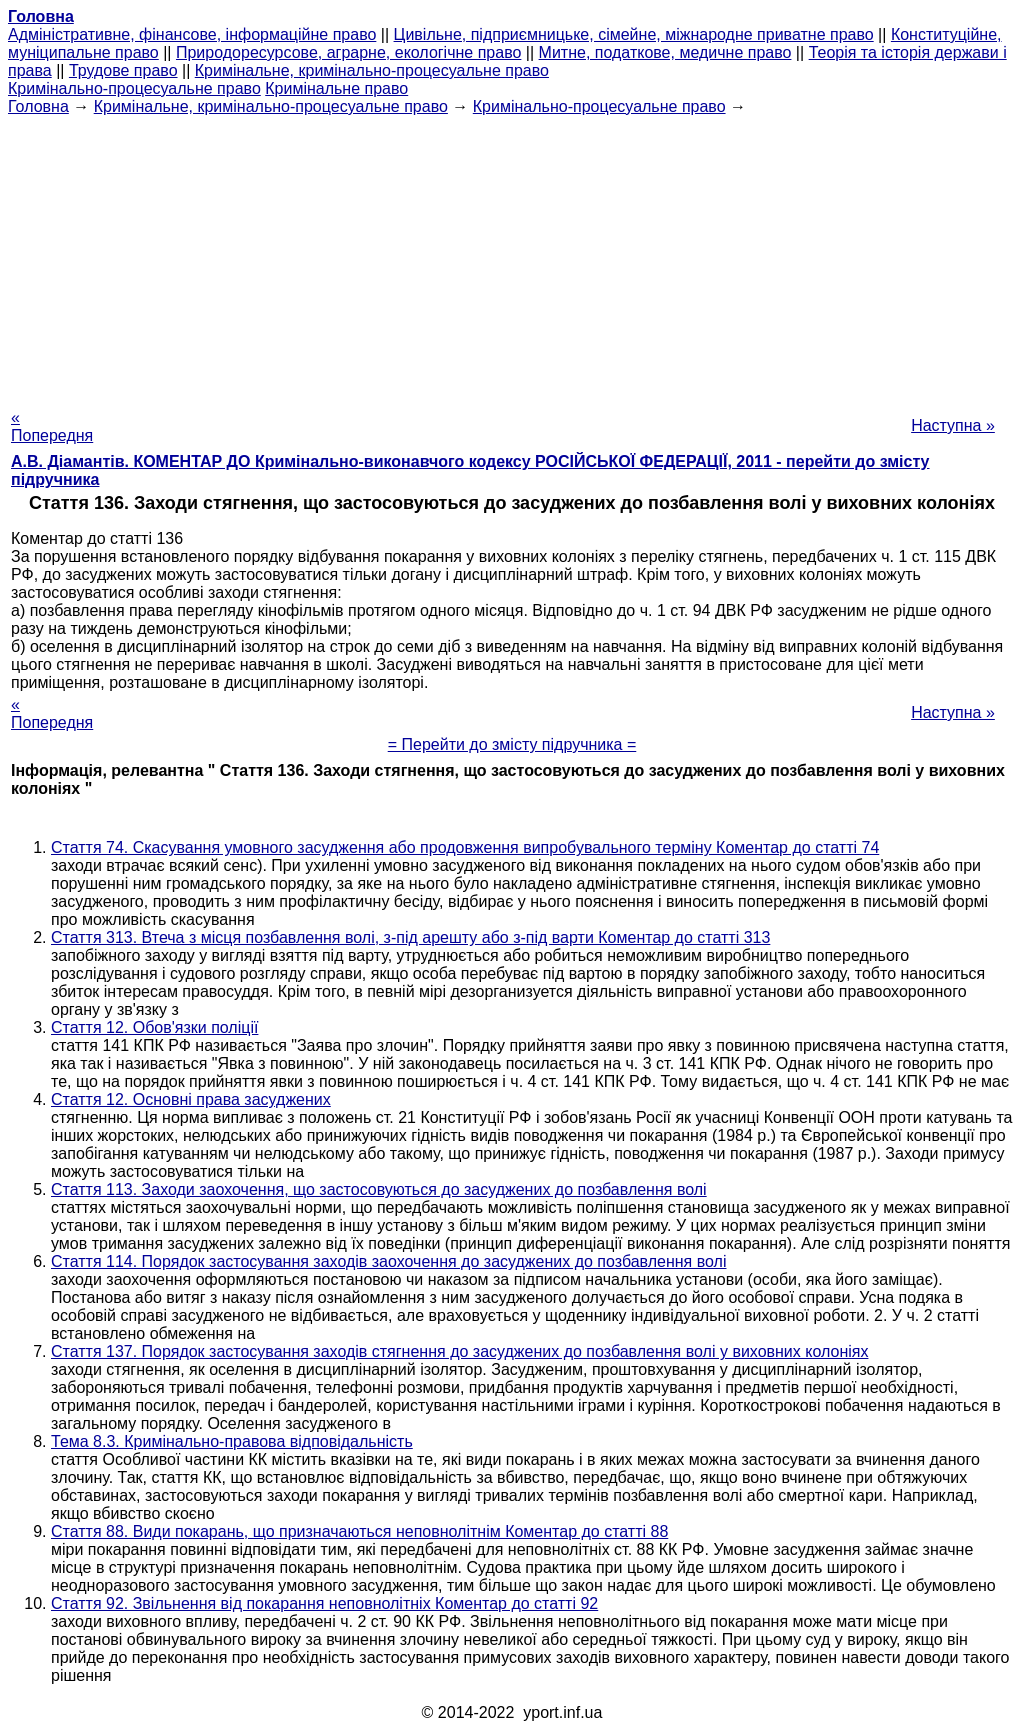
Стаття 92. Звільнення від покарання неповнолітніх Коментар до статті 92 (324, 1603)
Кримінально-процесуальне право (134, 88)
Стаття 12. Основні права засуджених (191, 1099)
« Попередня (52, 426)
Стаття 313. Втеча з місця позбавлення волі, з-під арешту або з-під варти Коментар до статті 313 (410, 937)
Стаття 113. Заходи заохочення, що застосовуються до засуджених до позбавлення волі (379, 1189)
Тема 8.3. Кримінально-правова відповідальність (232, 1441)
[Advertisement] (512, 256)
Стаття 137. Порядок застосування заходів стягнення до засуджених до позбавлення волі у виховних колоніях (459, 1351)
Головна (38, 106)
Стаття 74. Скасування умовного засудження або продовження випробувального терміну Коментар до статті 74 (465, 847)
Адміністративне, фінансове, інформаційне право (192, 34)
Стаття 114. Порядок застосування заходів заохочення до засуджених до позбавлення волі (388, 1261)
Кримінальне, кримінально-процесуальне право (372, 70)
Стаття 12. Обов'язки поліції (154, 1027)
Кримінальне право (336, 88)
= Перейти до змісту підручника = (512, 744)
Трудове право (123, 70)
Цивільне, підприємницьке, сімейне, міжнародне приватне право (634, 34)
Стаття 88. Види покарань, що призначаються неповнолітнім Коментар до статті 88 (359, 1531)
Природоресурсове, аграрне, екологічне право (348, 52)
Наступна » (953, 425)
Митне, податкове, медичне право (665, 52)
